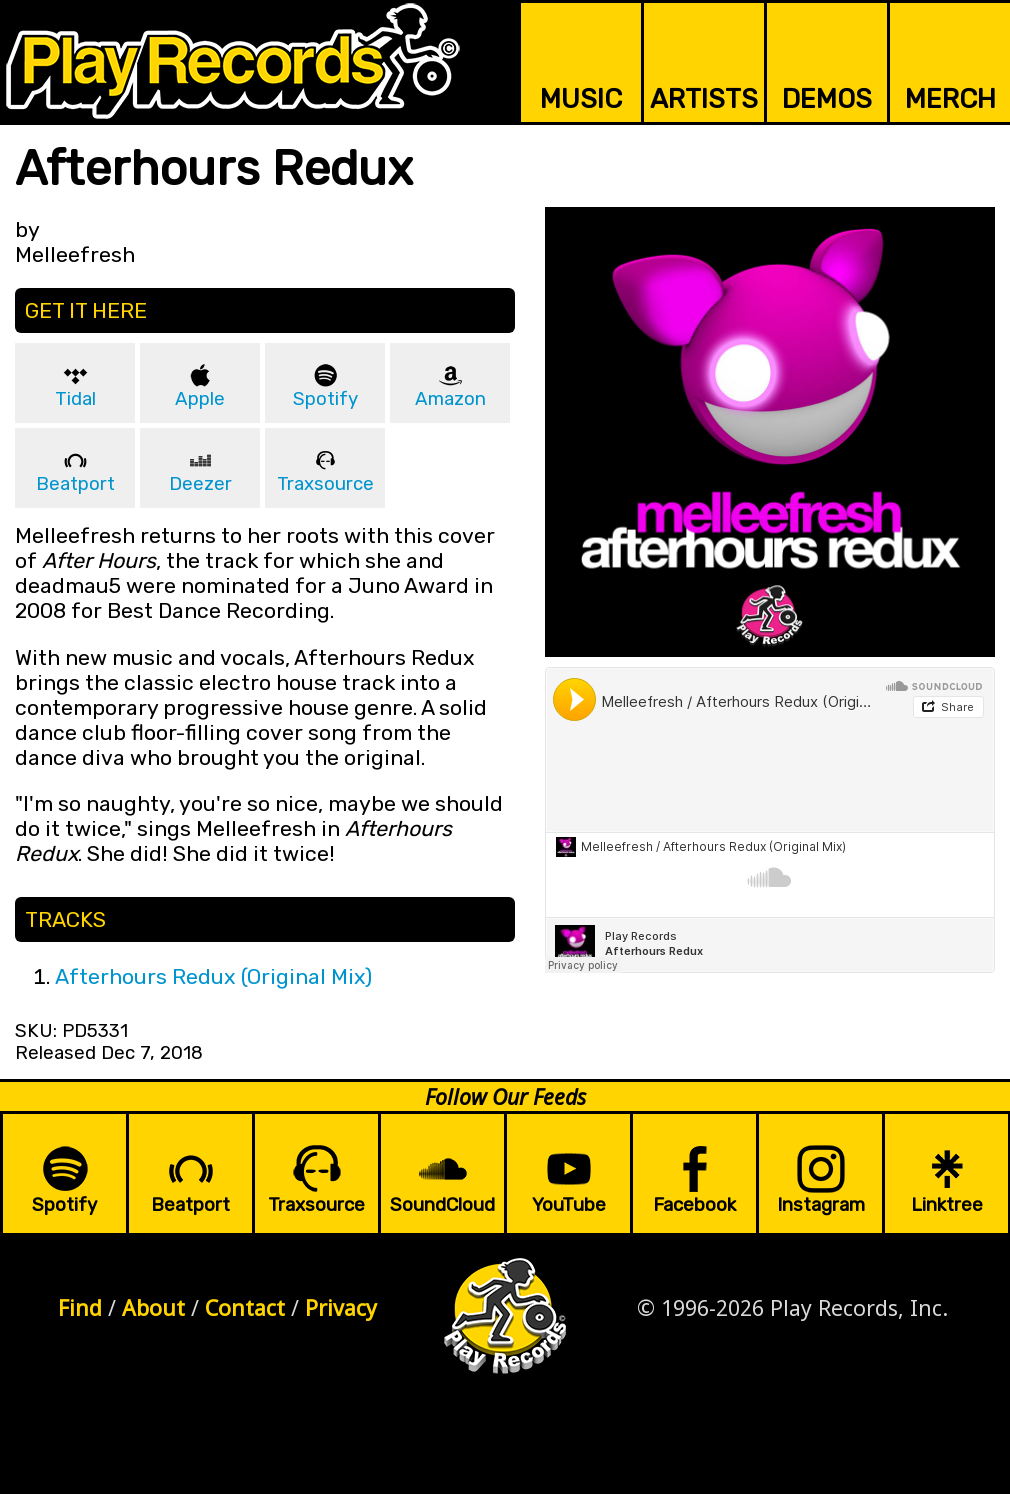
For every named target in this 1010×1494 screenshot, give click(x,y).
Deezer (200, 484)
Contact (245, 1307)
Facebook (694, 1205)
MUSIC (581, 99)
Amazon (450, 399)
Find (80, 1307)
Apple (200, 399)
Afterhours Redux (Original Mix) (213, 976)
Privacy (341, 1307)
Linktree (947, 1205)
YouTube (569, 1205)
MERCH (950, 99)
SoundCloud (442, 1205)
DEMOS (827, 99)
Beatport (75, 484)
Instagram (821, 1205)
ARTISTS (704, 99)
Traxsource (325, 484)
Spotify (325, 399)
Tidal (75, 399)
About (153, 1307)
